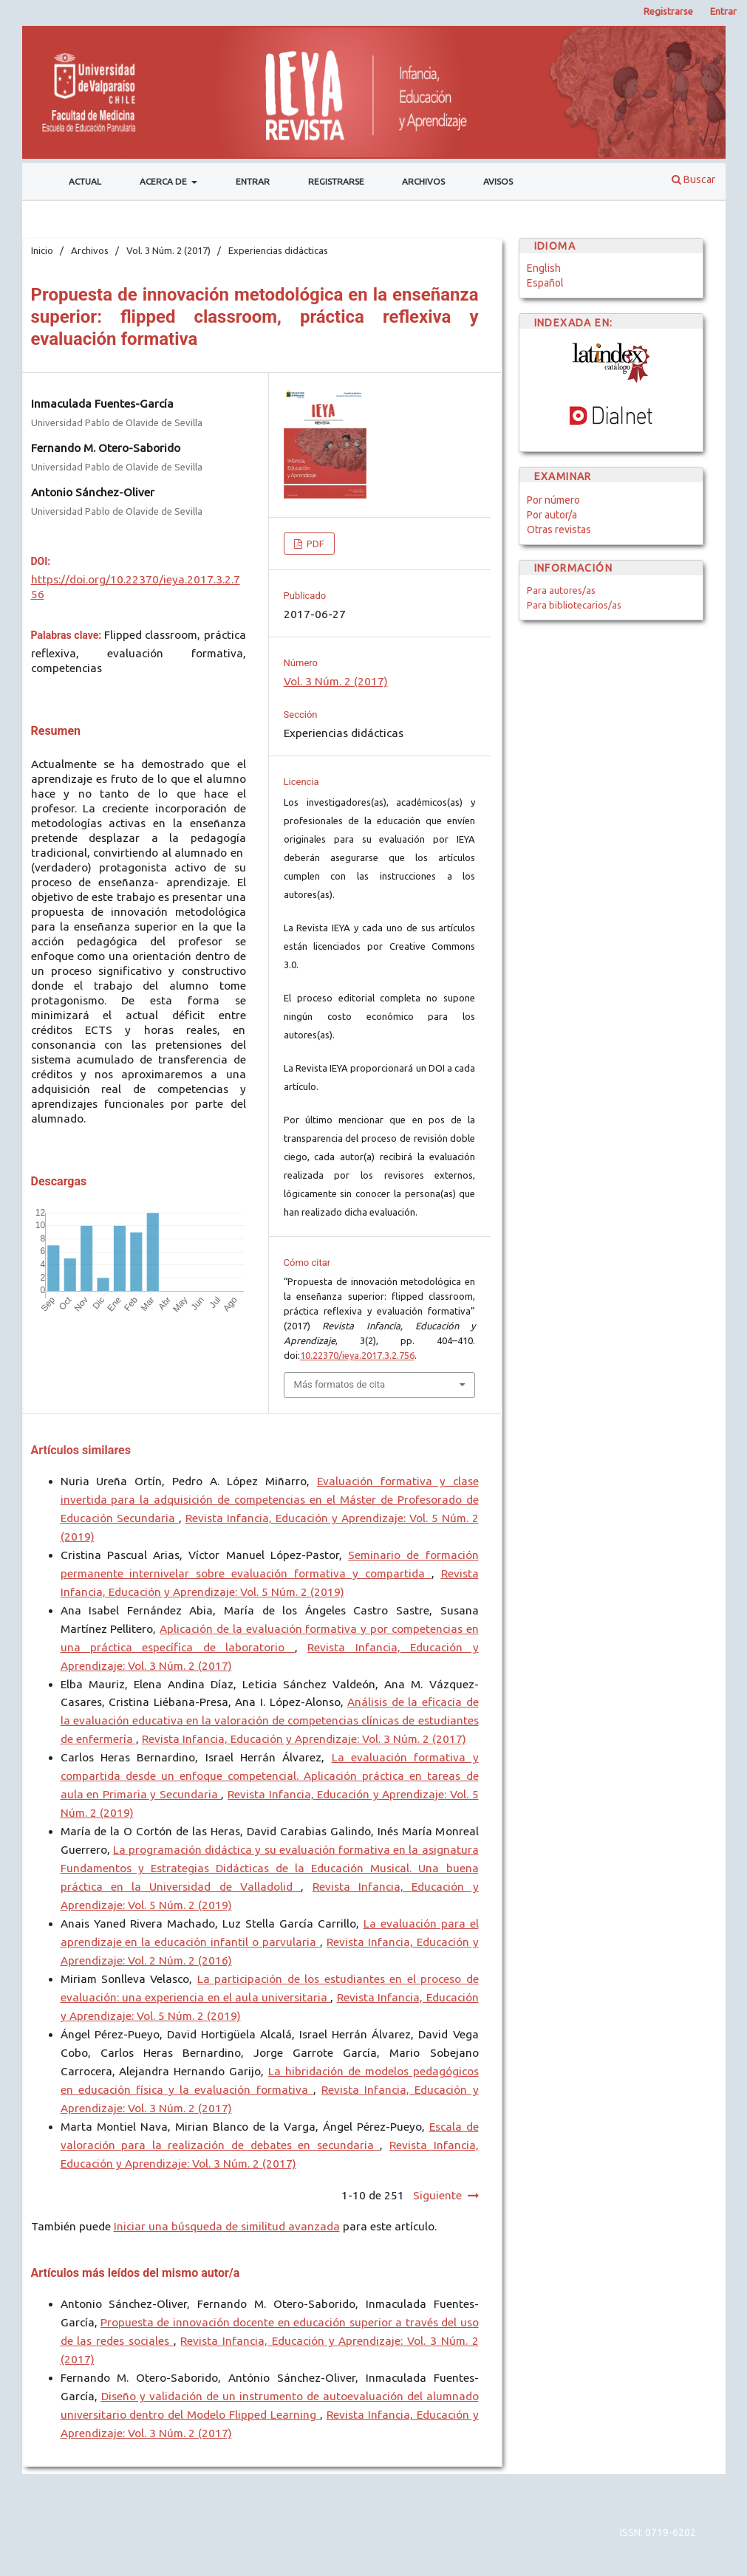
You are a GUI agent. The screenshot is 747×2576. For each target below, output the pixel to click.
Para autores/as (561, 590)
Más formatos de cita (340, 1384)
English (544, 268)
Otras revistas (559, 529)
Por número (553, 500)
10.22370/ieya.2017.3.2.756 (357, 1355)
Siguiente (437, 2195)
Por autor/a (552, 515)
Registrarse (336, 181)
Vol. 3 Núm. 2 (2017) (168, 250)
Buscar (693, 179)
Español (545, 283)
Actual (85, 181)
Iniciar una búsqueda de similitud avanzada (227, 2226)
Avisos (498, 181)
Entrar (253, 181)
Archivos (423, 181)
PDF (314, 543)
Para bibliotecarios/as (574, 605)
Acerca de (164, 181)
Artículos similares (81, 1450)
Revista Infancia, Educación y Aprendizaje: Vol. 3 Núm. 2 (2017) (304, 1739)
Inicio (42, 250)
